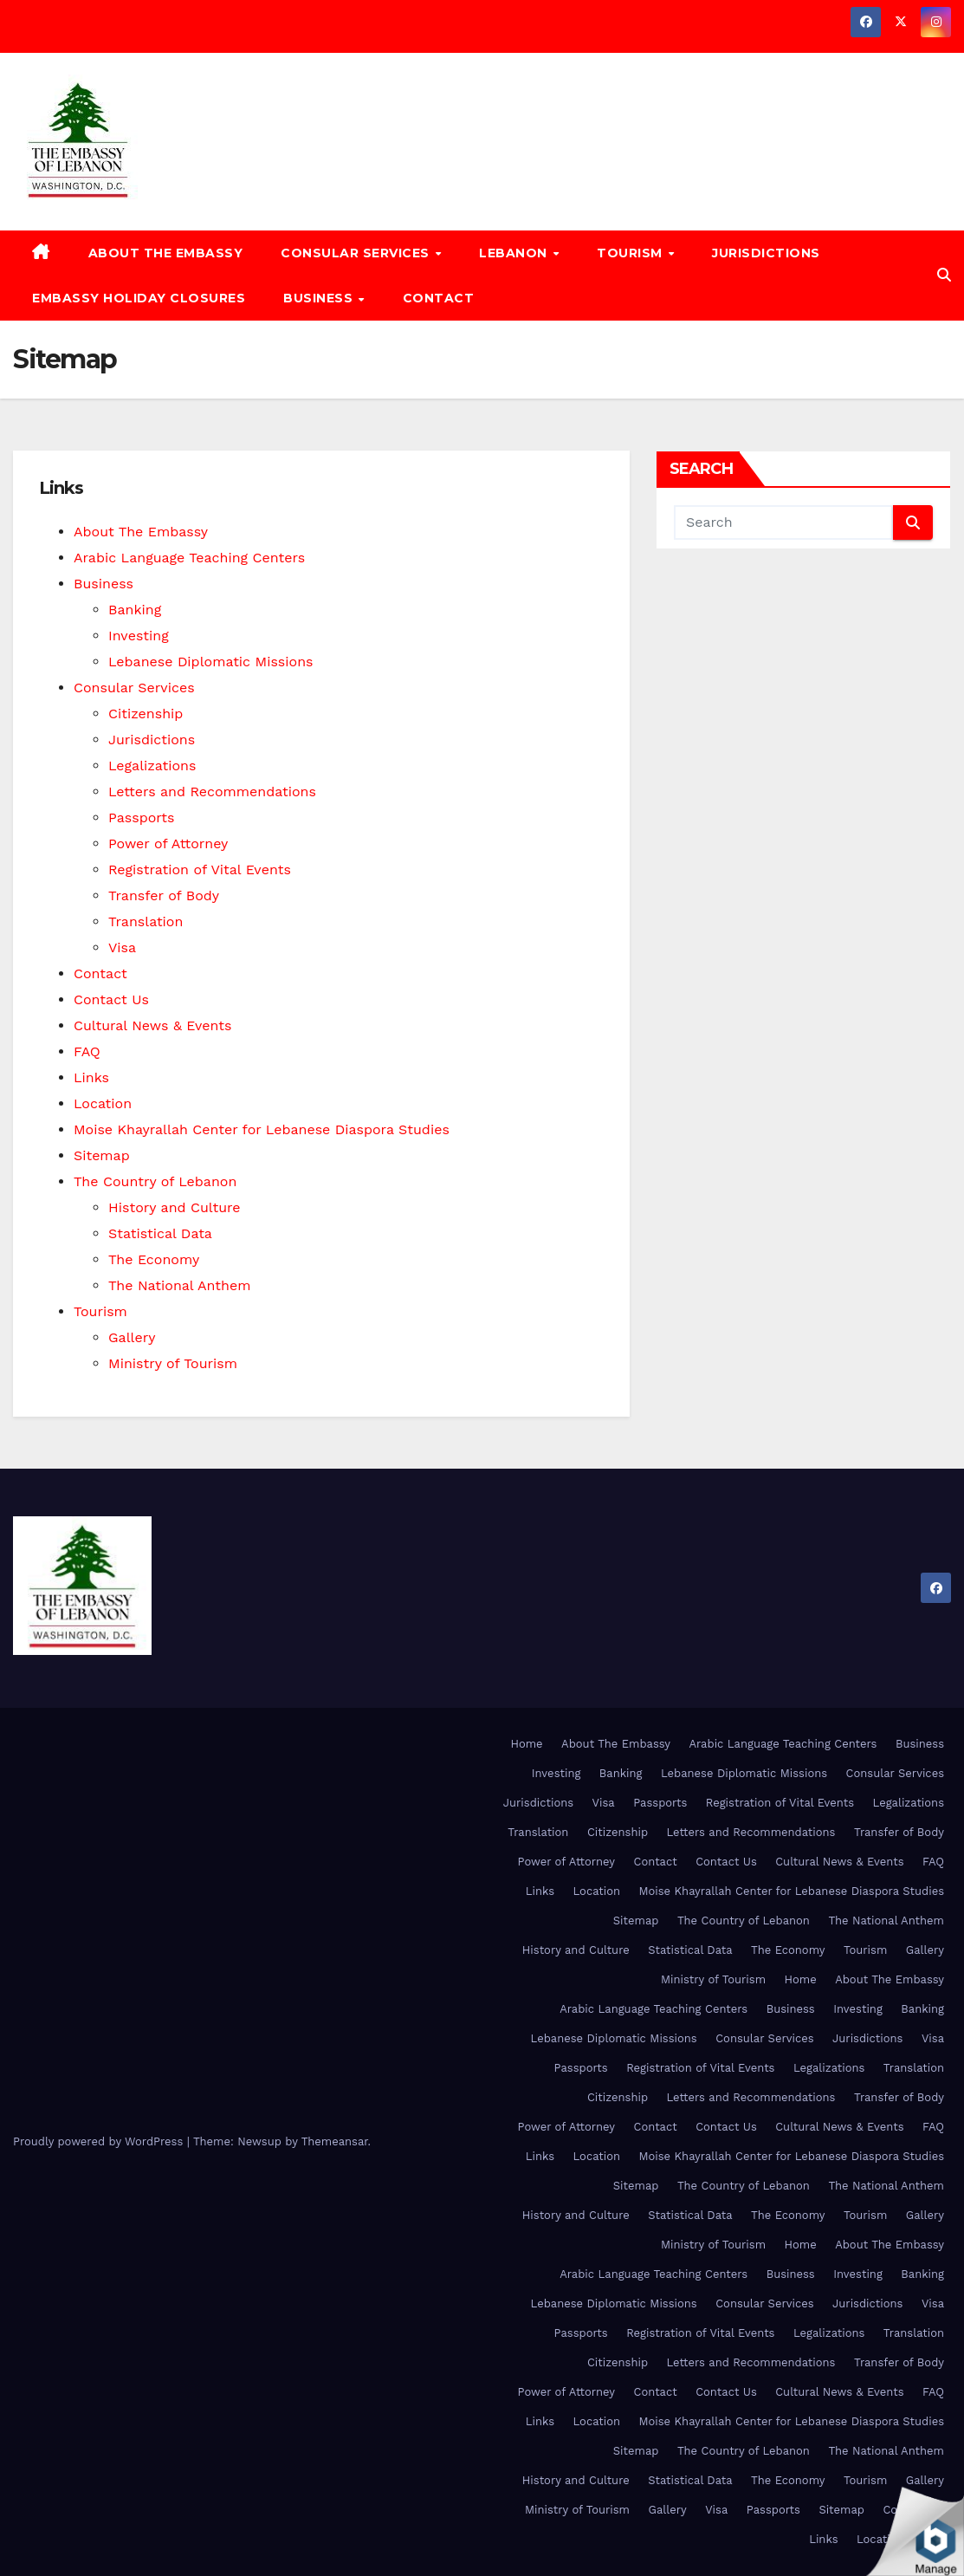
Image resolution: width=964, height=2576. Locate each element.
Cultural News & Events (153, 1025)
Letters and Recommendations (212, 791)
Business (320, 298)
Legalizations (152, 765)
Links (91, 1077)
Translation (145, 921)
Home (526, 1743)
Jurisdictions (766, 253)
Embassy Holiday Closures (138, 298)
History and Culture (174, 1207)
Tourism (631, 253)
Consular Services (357, 253)
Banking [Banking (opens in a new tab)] (134, 609)
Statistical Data (160, 1233)
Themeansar (334, 2141)
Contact (439, 298)
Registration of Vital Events (199, 869)
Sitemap (102, 1155)
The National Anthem (179, 1285)
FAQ (87, 1051)
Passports (141, 817)
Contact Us (111, 999)
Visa (122, 947)
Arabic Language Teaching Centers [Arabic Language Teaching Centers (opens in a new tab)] (189, 557)
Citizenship (145, 713)
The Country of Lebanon (155, 1181)
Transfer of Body (163, 895)
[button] (944, 275)
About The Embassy (165, 253)
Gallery (131, 1337)
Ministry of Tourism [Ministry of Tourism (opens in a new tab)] (172, 1363)
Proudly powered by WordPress (100, 2141)
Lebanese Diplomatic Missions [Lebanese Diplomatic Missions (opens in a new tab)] (210, 661)
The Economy (153, 1259)
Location (103, 1103)
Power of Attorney (168, 843)
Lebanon (515, 253)
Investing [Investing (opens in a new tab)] (138, 635)
